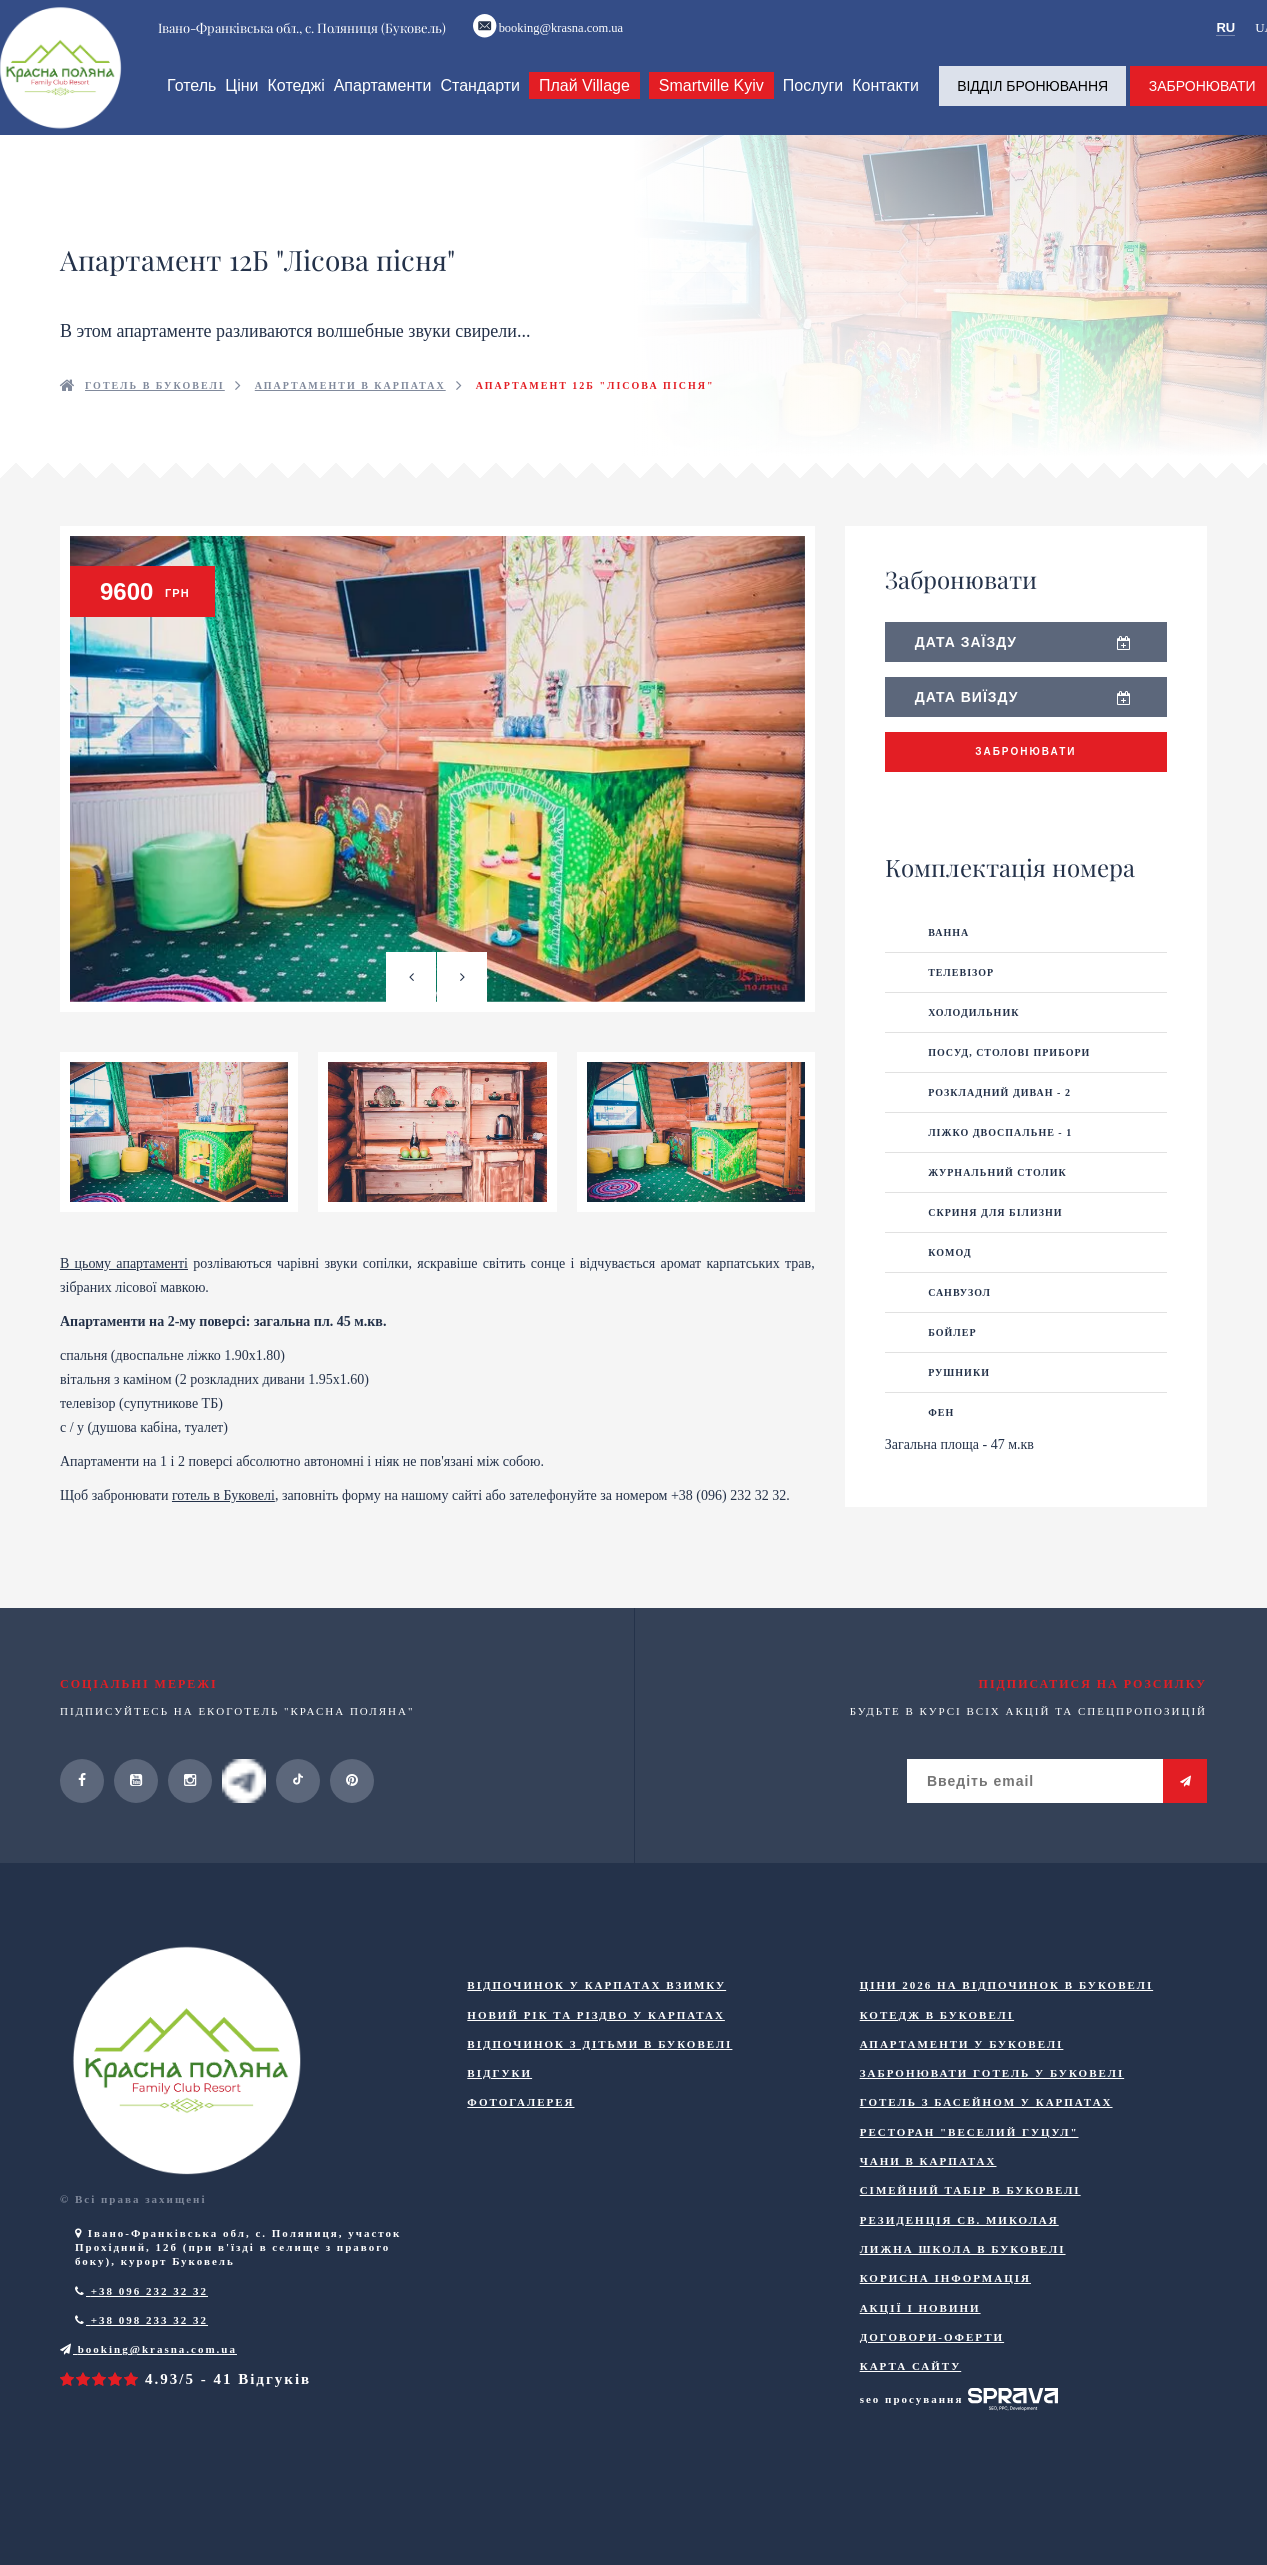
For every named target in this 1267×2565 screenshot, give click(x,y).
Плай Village (581, 105)
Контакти (882, 105)
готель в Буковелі (223, 1550)
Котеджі (292, 105)
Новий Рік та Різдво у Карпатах (596, 2069)
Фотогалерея (520, 2157)
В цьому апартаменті (124, 1318)
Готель (188, 105)
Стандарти (476, 105)
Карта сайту (911, 2421)
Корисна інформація (945, 2333)
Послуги (809, 105)
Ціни (238, 105)
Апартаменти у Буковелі (962, 2099)
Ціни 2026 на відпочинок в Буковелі (1007, 2040)
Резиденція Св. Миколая (959, 2275)
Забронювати (1025, 772)
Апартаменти (379, 105)
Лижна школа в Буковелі (963, 2304)
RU (1229, 30)
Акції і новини (920, 2362)
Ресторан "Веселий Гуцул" (969, 2187)
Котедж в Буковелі (937, 2069)
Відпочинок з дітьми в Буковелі (599, 2099)
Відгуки (499, 2128)
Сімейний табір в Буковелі (970, 2245)
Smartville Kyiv (707, 105)
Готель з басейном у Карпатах (986, 2157)
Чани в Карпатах (928, 2216)
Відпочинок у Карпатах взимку (596, 2040)
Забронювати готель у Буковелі (992, 2128)
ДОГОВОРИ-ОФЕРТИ (932, 2392)
